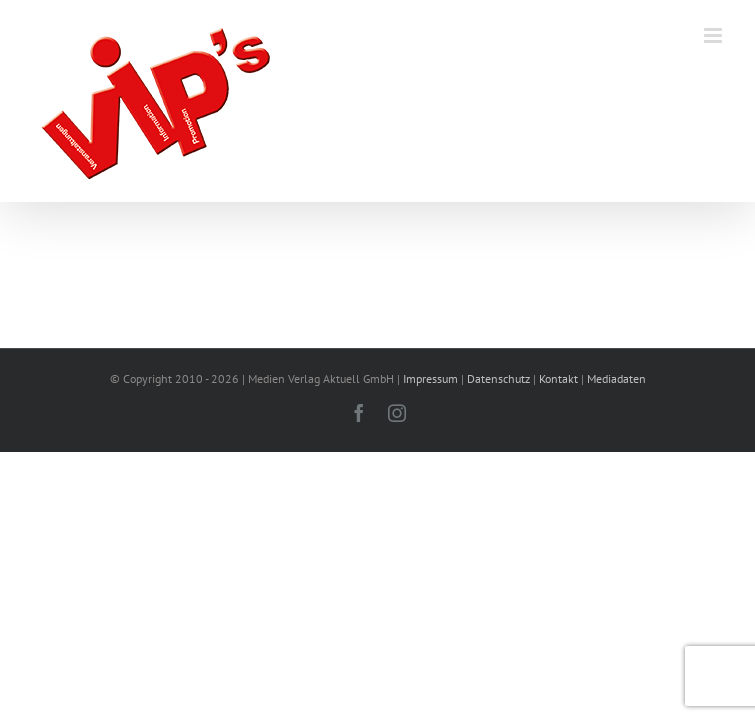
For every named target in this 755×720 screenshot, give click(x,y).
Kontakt (558, 378)
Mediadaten (616, 378)
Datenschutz (498, 378)
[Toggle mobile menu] (714, 35)
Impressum (430, 378)
